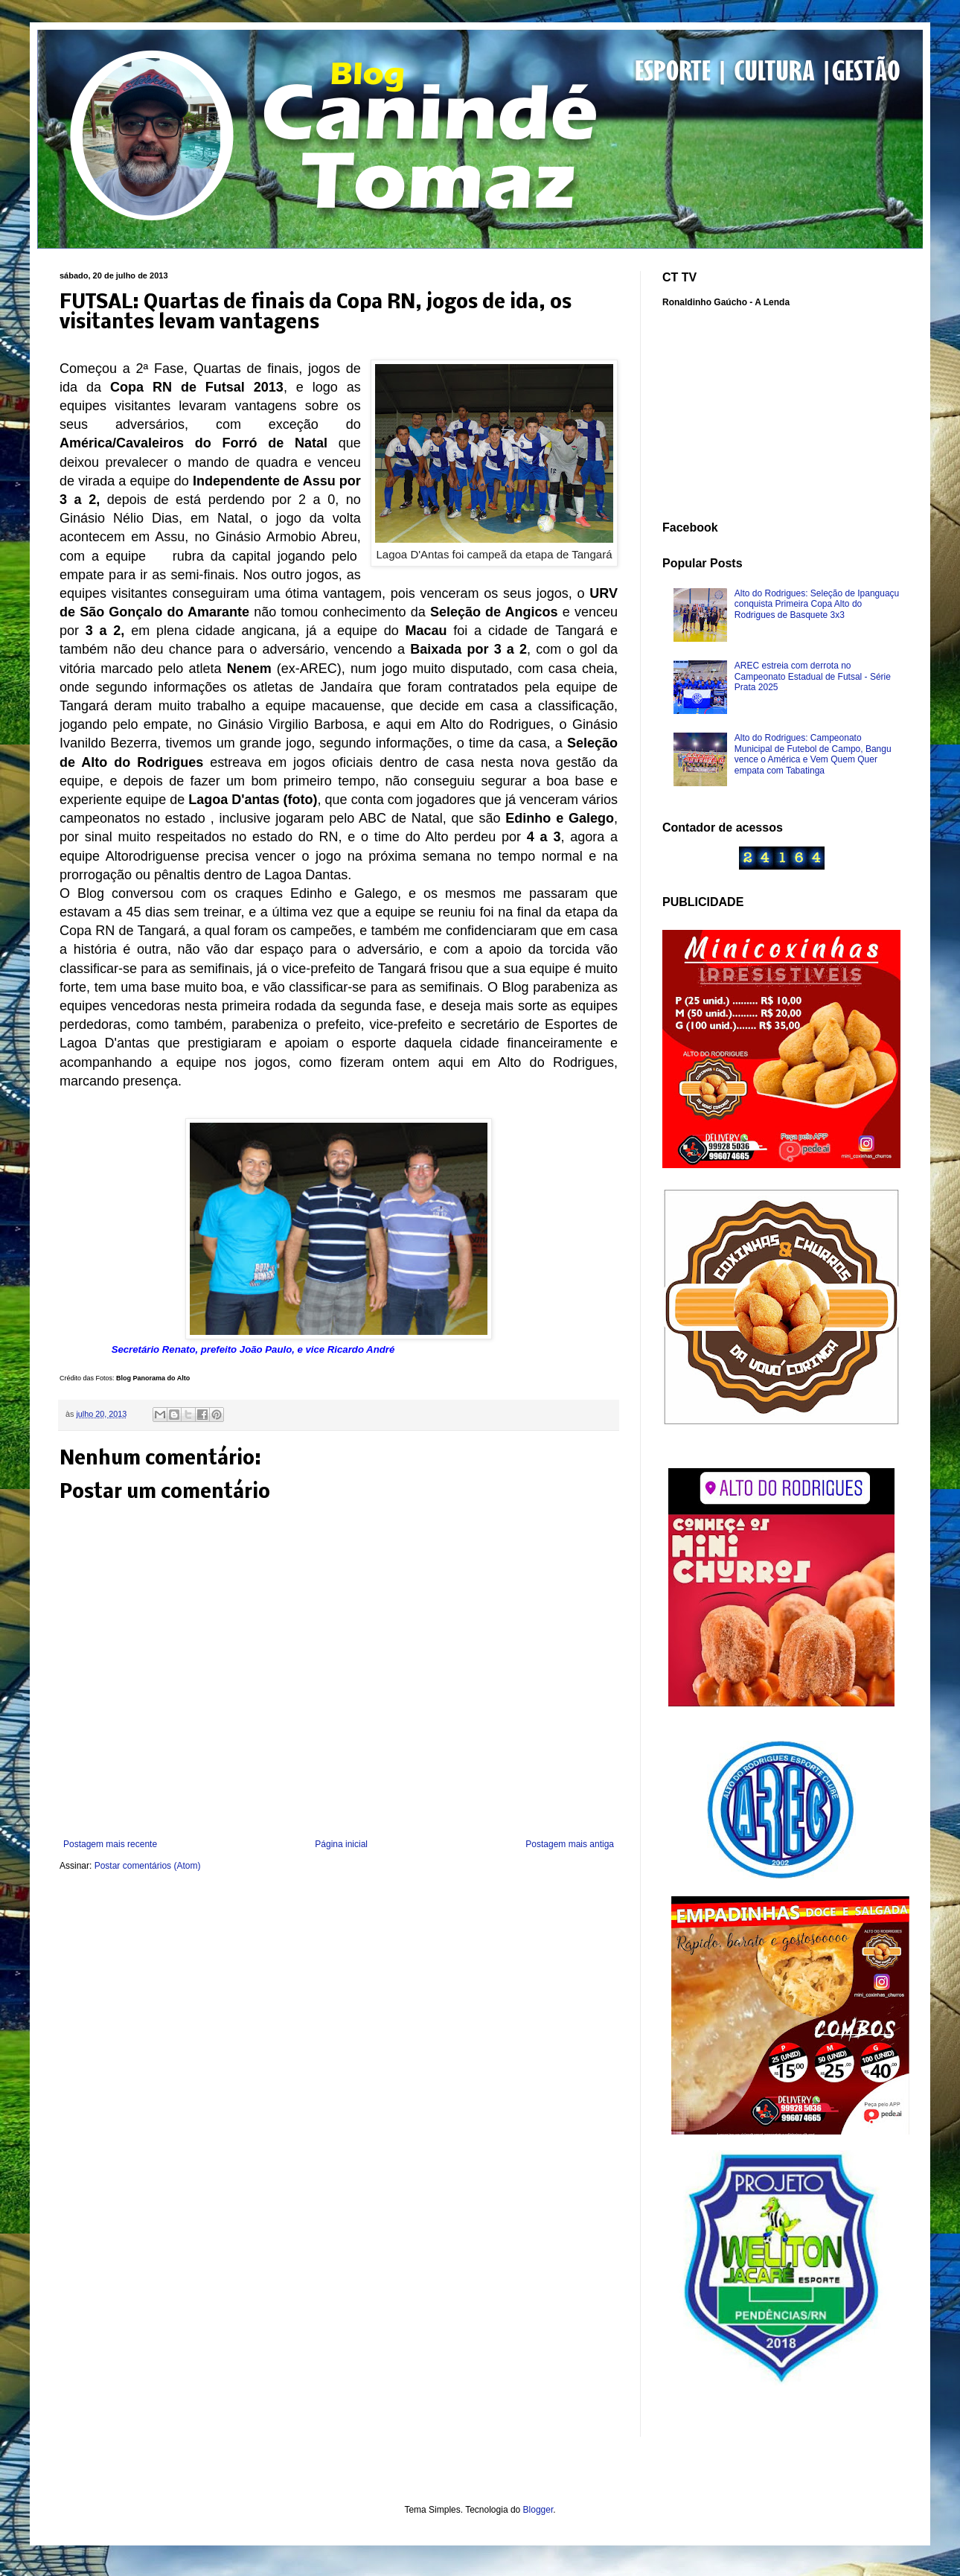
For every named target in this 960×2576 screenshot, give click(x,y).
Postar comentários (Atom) (148, 1866)
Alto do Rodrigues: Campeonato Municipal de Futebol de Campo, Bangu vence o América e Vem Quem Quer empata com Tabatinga (813, 754)
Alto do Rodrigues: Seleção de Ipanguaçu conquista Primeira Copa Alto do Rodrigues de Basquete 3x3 (817, 604)
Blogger (538, 2510)
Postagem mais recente (110, 1844)
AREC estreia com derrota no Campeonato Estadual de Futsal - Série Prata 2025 (813, 676)
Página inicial (341, 1844)
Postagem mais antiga (569, 1844)
